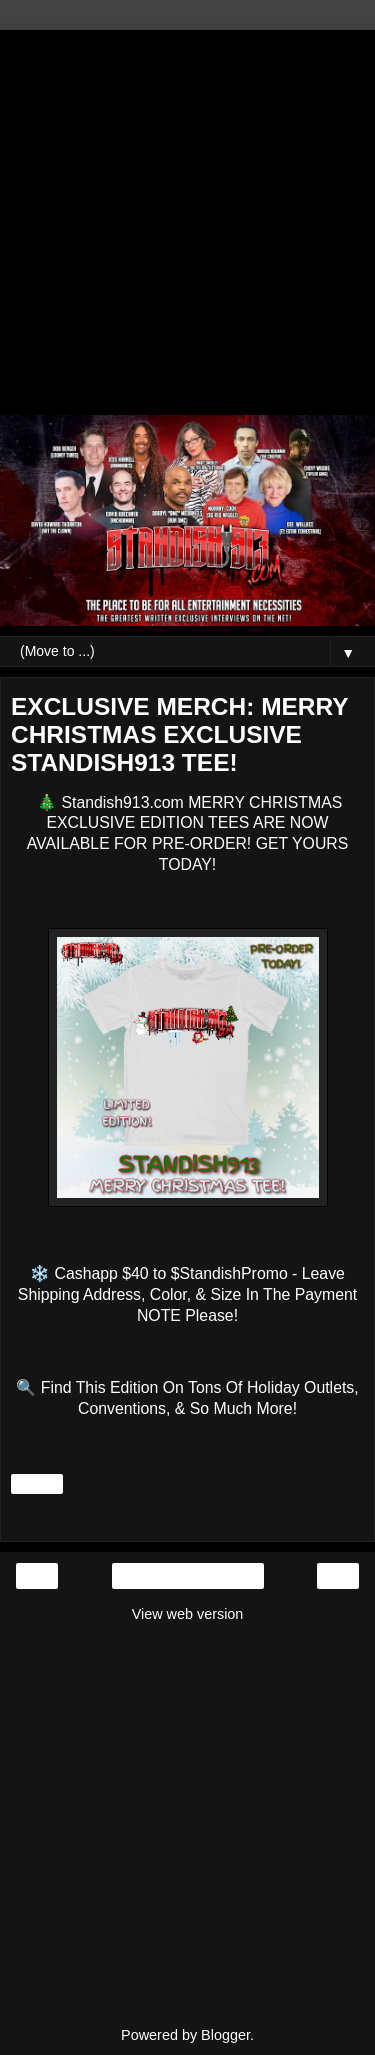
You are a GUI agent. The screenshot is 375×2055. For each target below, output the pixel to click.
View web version (188, 1614)
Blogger (225, 2035)
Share (37, 1484)
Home (187, 1576)
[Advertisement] (187, 217)
